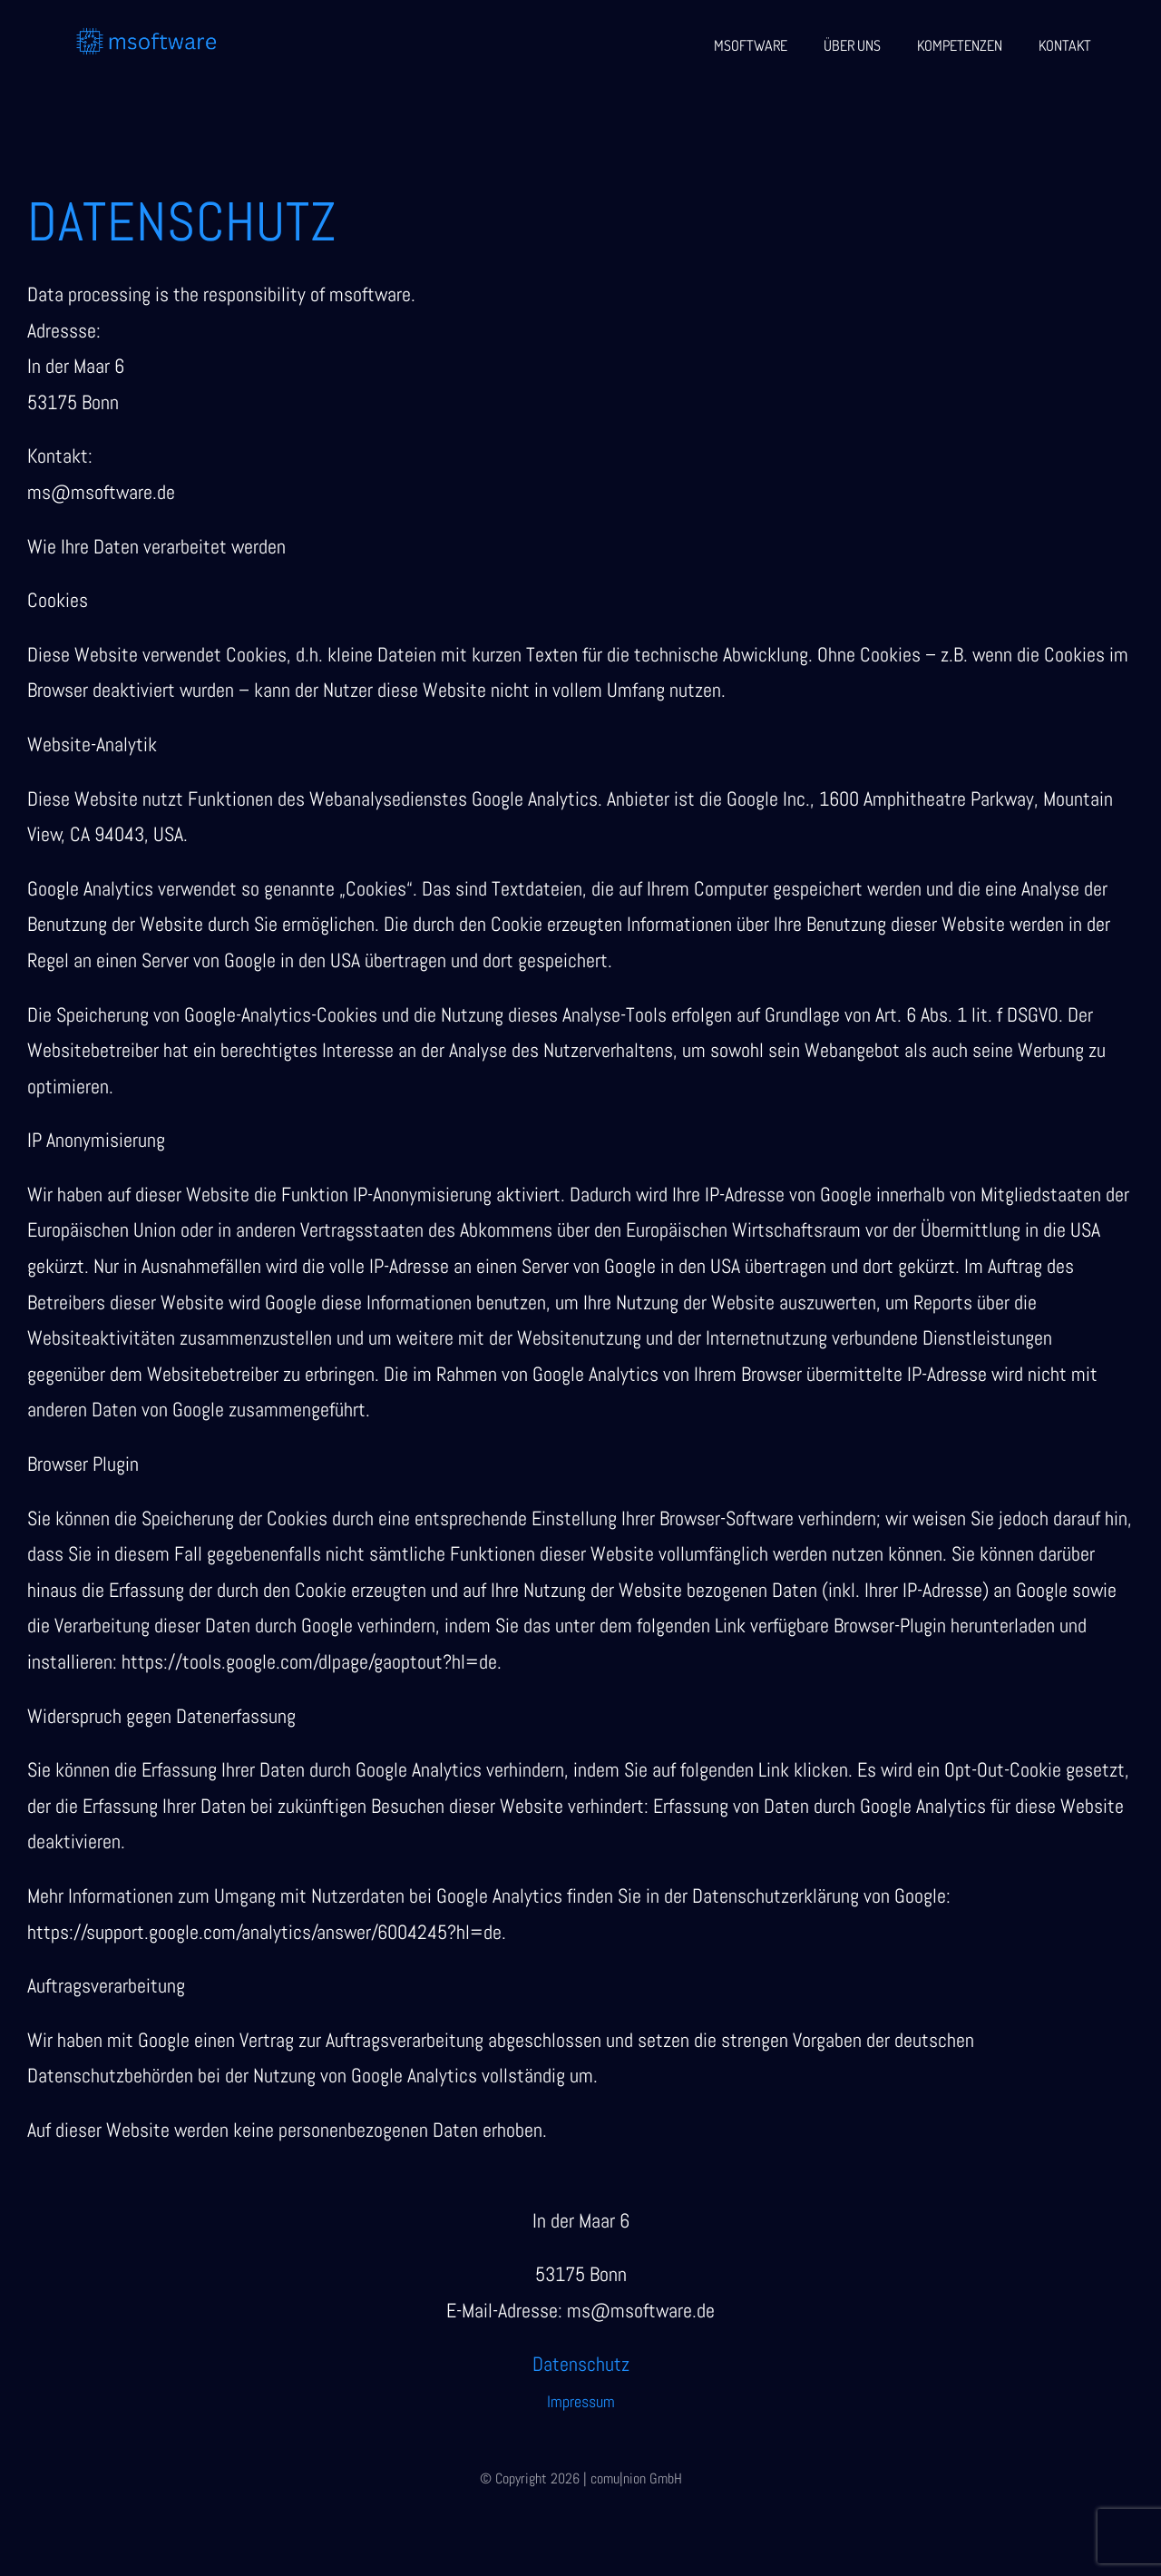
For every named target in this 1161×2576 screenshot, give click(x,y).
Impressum (581, 2401)
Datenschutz (580, 2363)
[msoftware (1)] (147, 34)
